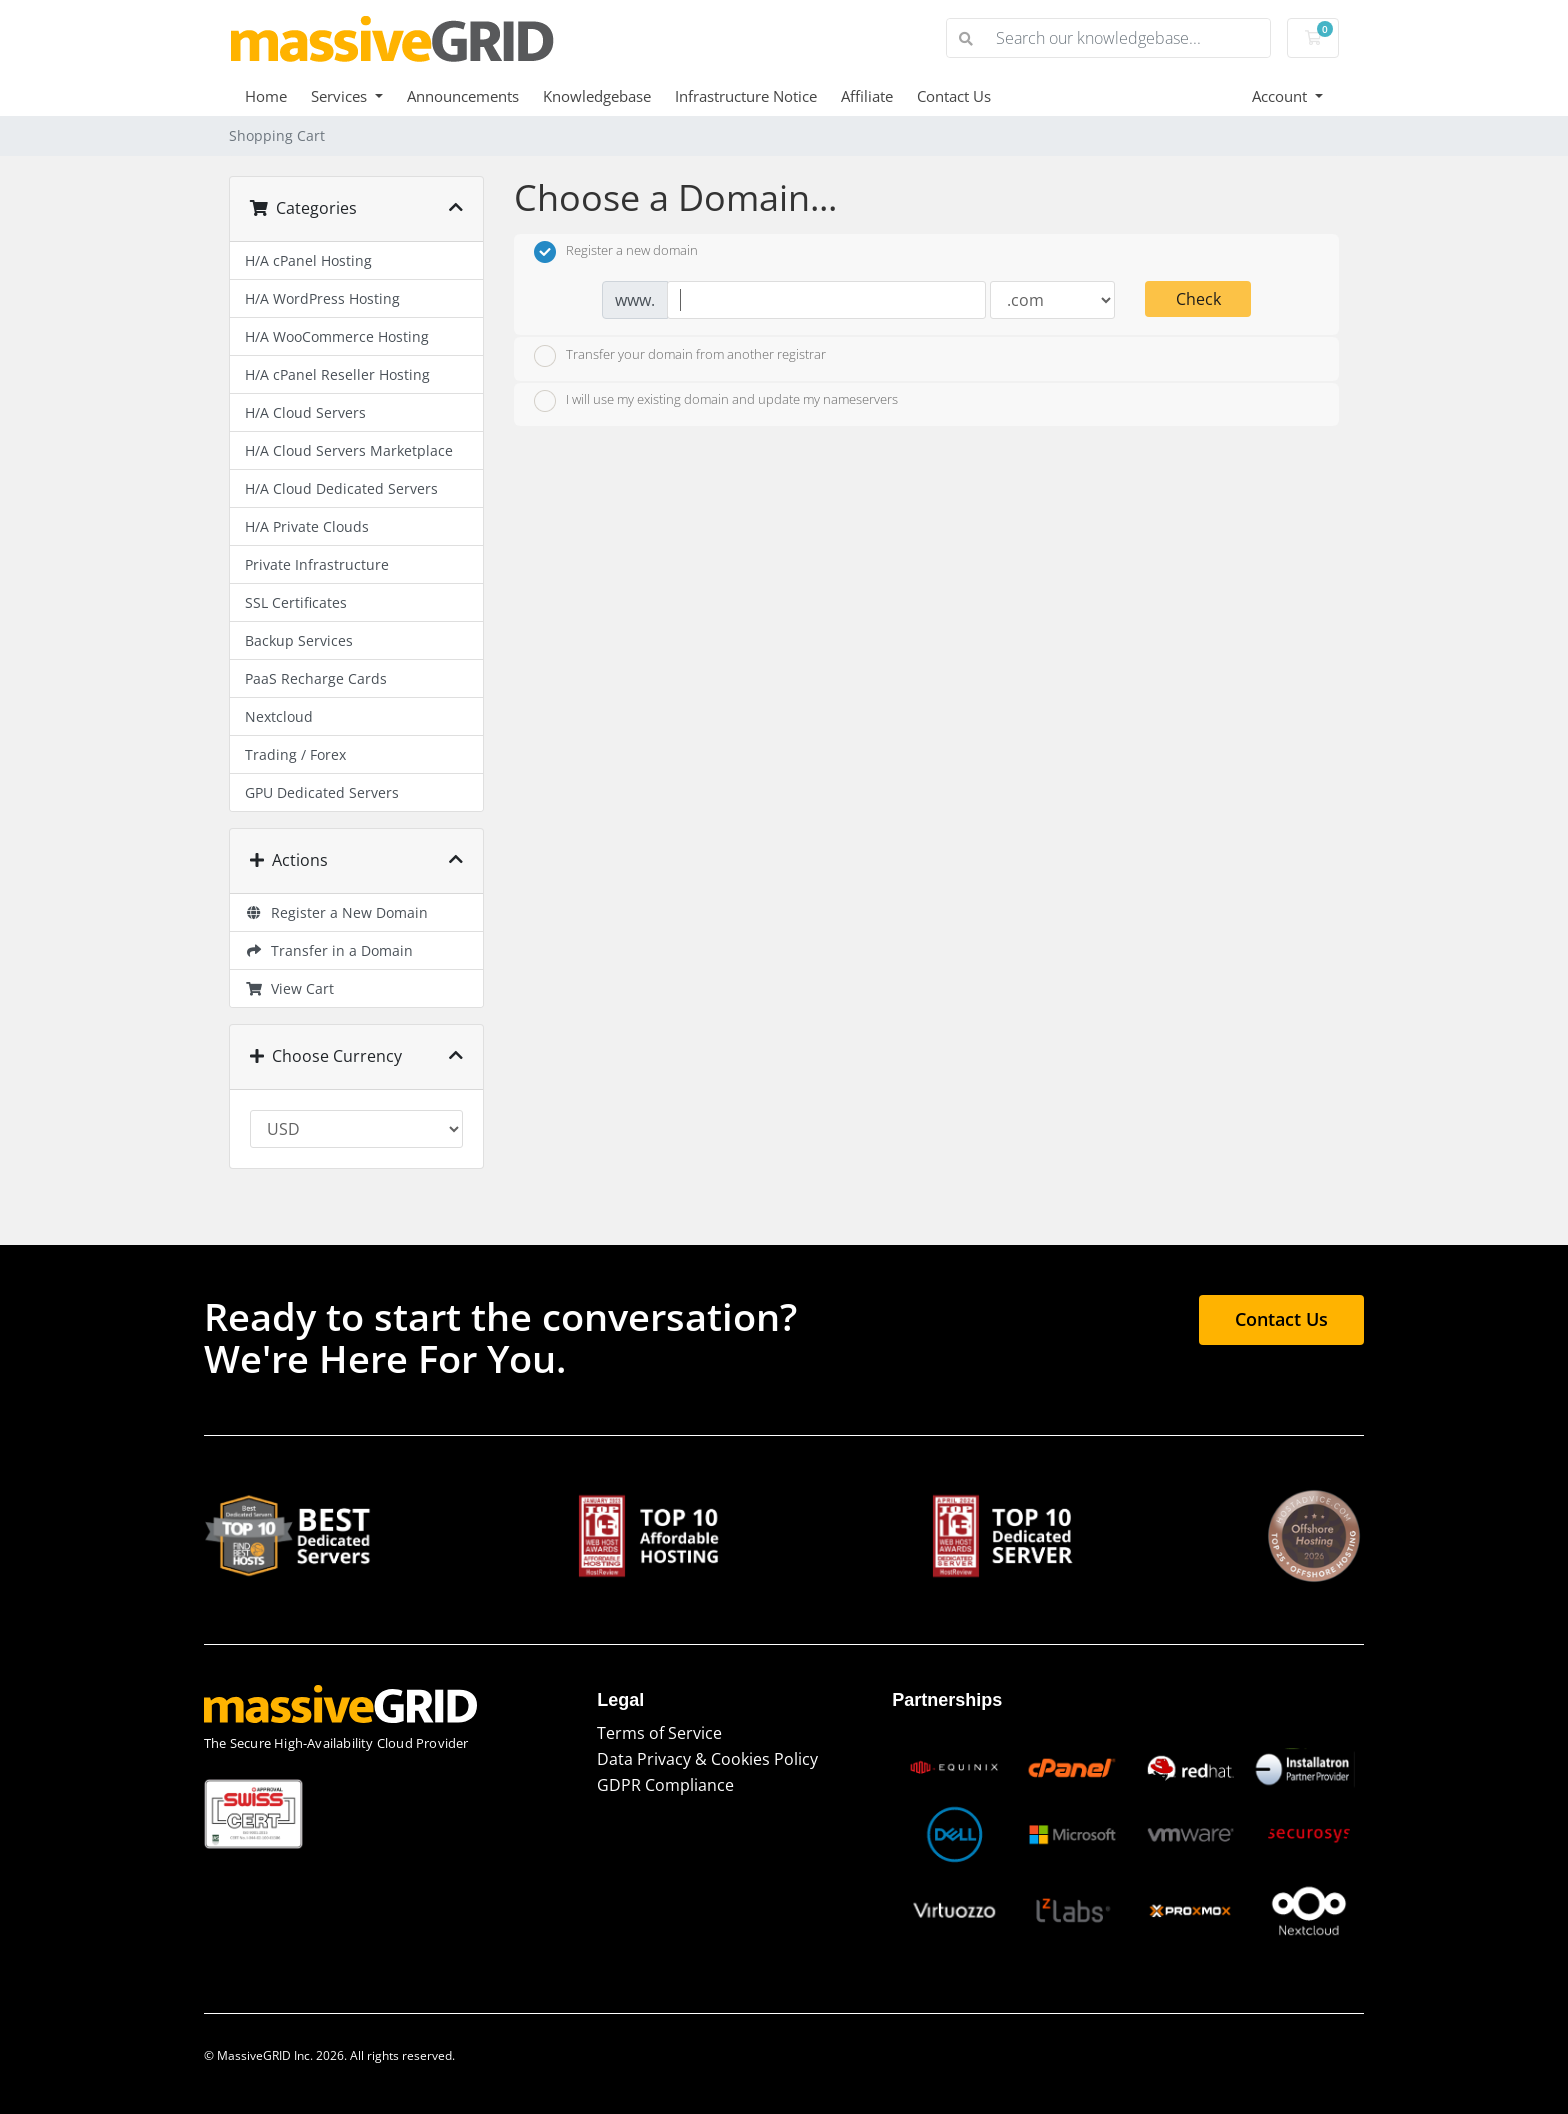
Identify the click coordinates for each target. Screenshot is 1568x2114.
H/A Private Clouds (307, 526)
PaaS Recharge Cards (316, 678)
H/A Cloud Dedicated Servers (341, 488)
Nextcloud (279, 716)
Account (1281, 96)
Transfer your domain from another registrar (680, 356)
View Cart (289, 988)
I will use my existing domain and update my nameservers (716, 401)
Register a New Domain (336, 912)
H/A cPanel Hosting (308, 260)
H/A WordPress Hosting (322, 298)
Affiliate (867, 96)
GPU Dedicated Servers (322, 792)
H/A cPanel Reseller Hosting (337, 374)
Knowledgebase (597, 96)
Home (266, 96)
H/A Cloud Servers (305, 412)
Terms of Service (659, 1733)
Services (341, 96)
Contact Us (954, 96)
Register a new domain (616, 252)
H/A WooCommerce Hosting (337, 336)
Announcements (463, 96)
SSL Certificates (296, 602)
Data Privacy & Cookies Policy (707, 1759)
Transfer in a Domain (329, 950)
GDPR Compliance (665, 1785)
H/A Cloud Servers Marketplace (349, 450)
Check (1198, 299)
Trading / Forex (295, 754)
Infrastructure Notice (746, 96)
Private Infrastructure (317, 564)
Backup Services (299, 640)
